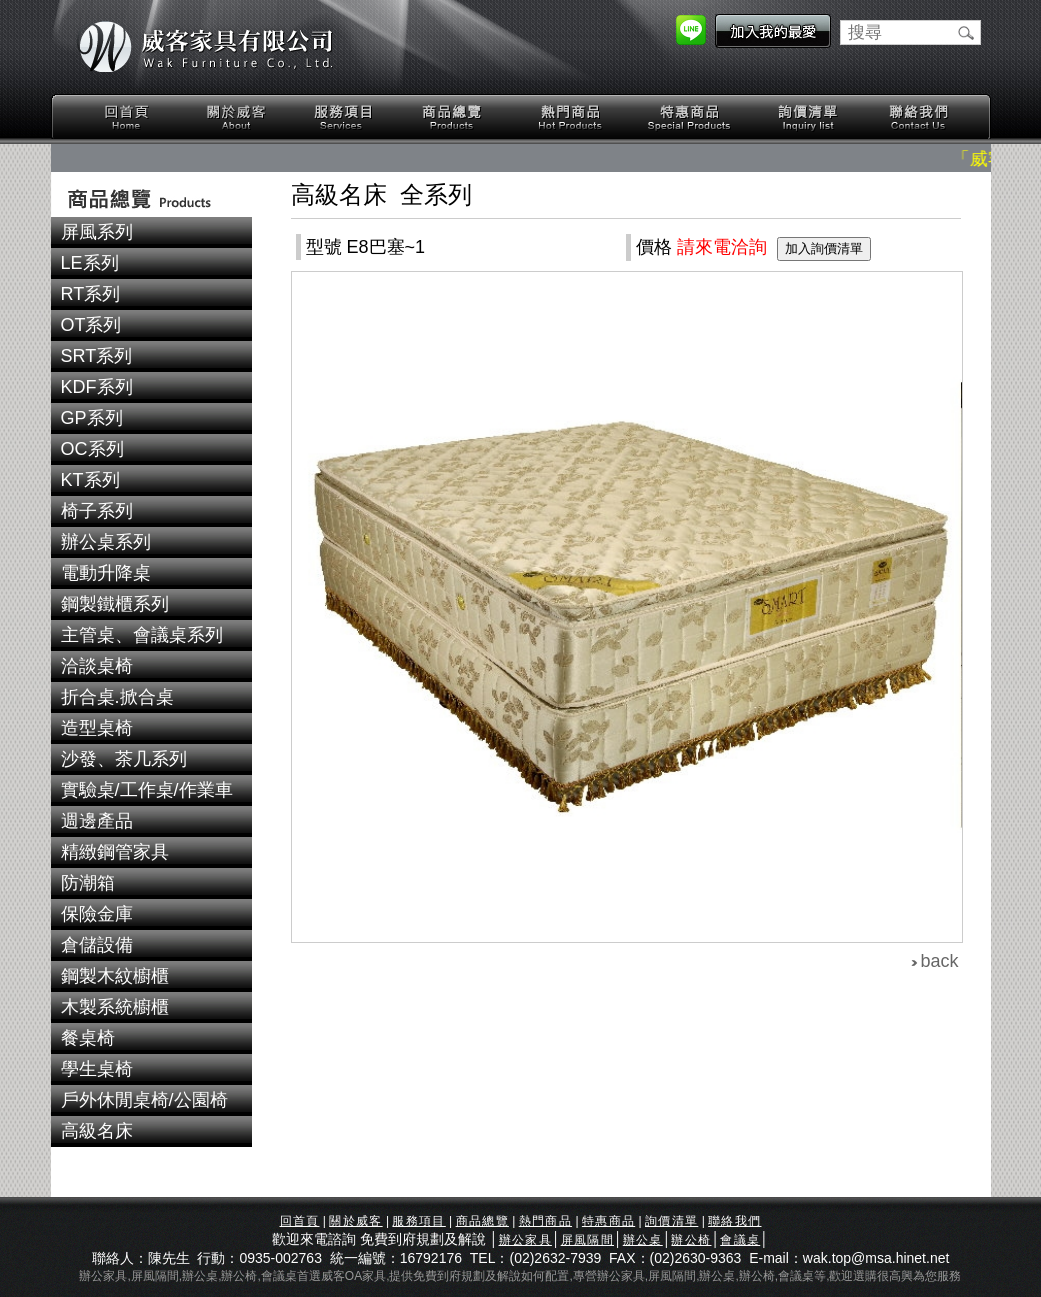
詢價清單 (809, 117)
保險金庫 (97, 914)
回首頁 (127, 117)
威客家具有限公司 (206, 47)
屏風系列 (97, 232)
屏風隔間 (587, 1240)
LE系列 (90, 263)
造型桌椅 (97, 728)
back (940, 961)
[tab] (151, 232)
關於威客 (236, 117)
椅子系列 (97, 511)
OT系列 (91, 325)
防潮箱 (88, 883)
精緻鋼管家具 (115, 852)
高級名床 (97, 1131)
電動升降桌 (106, 573)
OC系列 (92, 449)
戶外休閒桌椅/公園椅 (144, 1100)
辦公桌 (643, 1240)
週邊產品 (97, 821)
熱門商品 (571, 117)
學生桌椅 (97, 1069)
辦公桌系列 (106, 542)
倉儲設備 (97, 945)
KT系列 (90, 480)
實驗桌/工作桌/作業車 (147, 790)
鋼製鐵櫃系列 (115, 604)
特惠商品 (690, 117)
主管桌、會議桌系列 (142, 635)
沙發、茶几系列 (124, 759)
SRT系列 (97, 356)
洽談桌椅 (97, 666)
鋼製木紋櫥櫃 (115, 976)
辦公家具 (525, 1240)
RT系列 (91, 294)
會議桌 (740, 1240)
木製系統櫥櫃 (115, 1007)
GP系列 (92, 418)
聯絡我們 (918, 117)
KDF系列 (97, 387)
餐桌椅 (88, 1038)
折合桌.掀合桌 (117, 697)
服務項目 (345, 117)
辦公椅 (691, 1240)
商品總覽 (454, 117)
